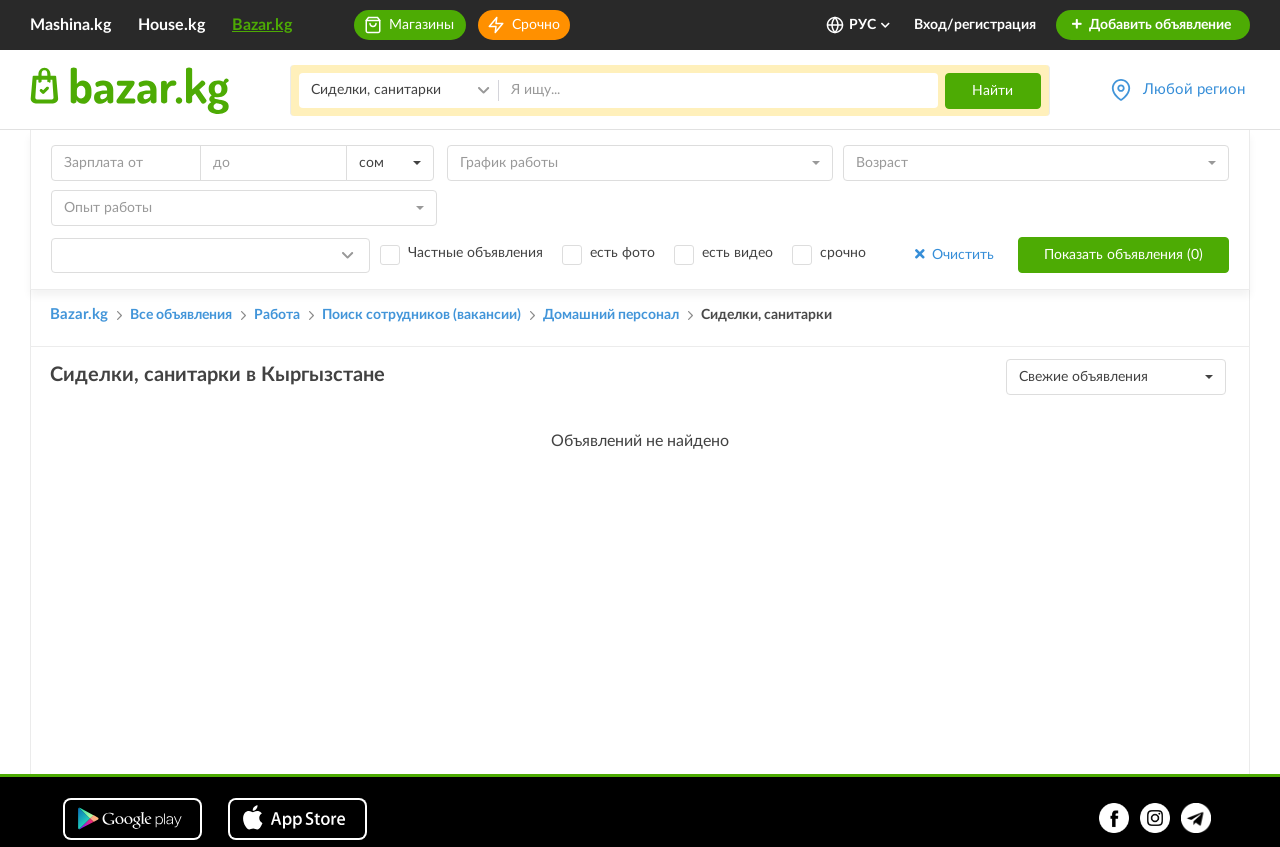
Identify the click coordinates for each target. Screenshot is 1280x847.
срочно (843, 253)
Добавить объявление (1150, 25)
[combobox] (390, 163)
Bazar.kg (262, 25)
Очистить (952, 254)
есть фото (622, 253)
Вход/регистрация (975, 25)
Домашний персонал (611, 315)
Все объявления (181, 315)
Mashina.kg (70, 25)
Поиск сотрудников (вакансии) (421, 315)
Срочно (536, 25)
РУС (870, 25)
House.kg (171, 25)
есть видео (737, 253)
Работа (277, 315)
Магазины (421, 25)
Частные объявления (475, 253)
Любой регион (1194, 89)
